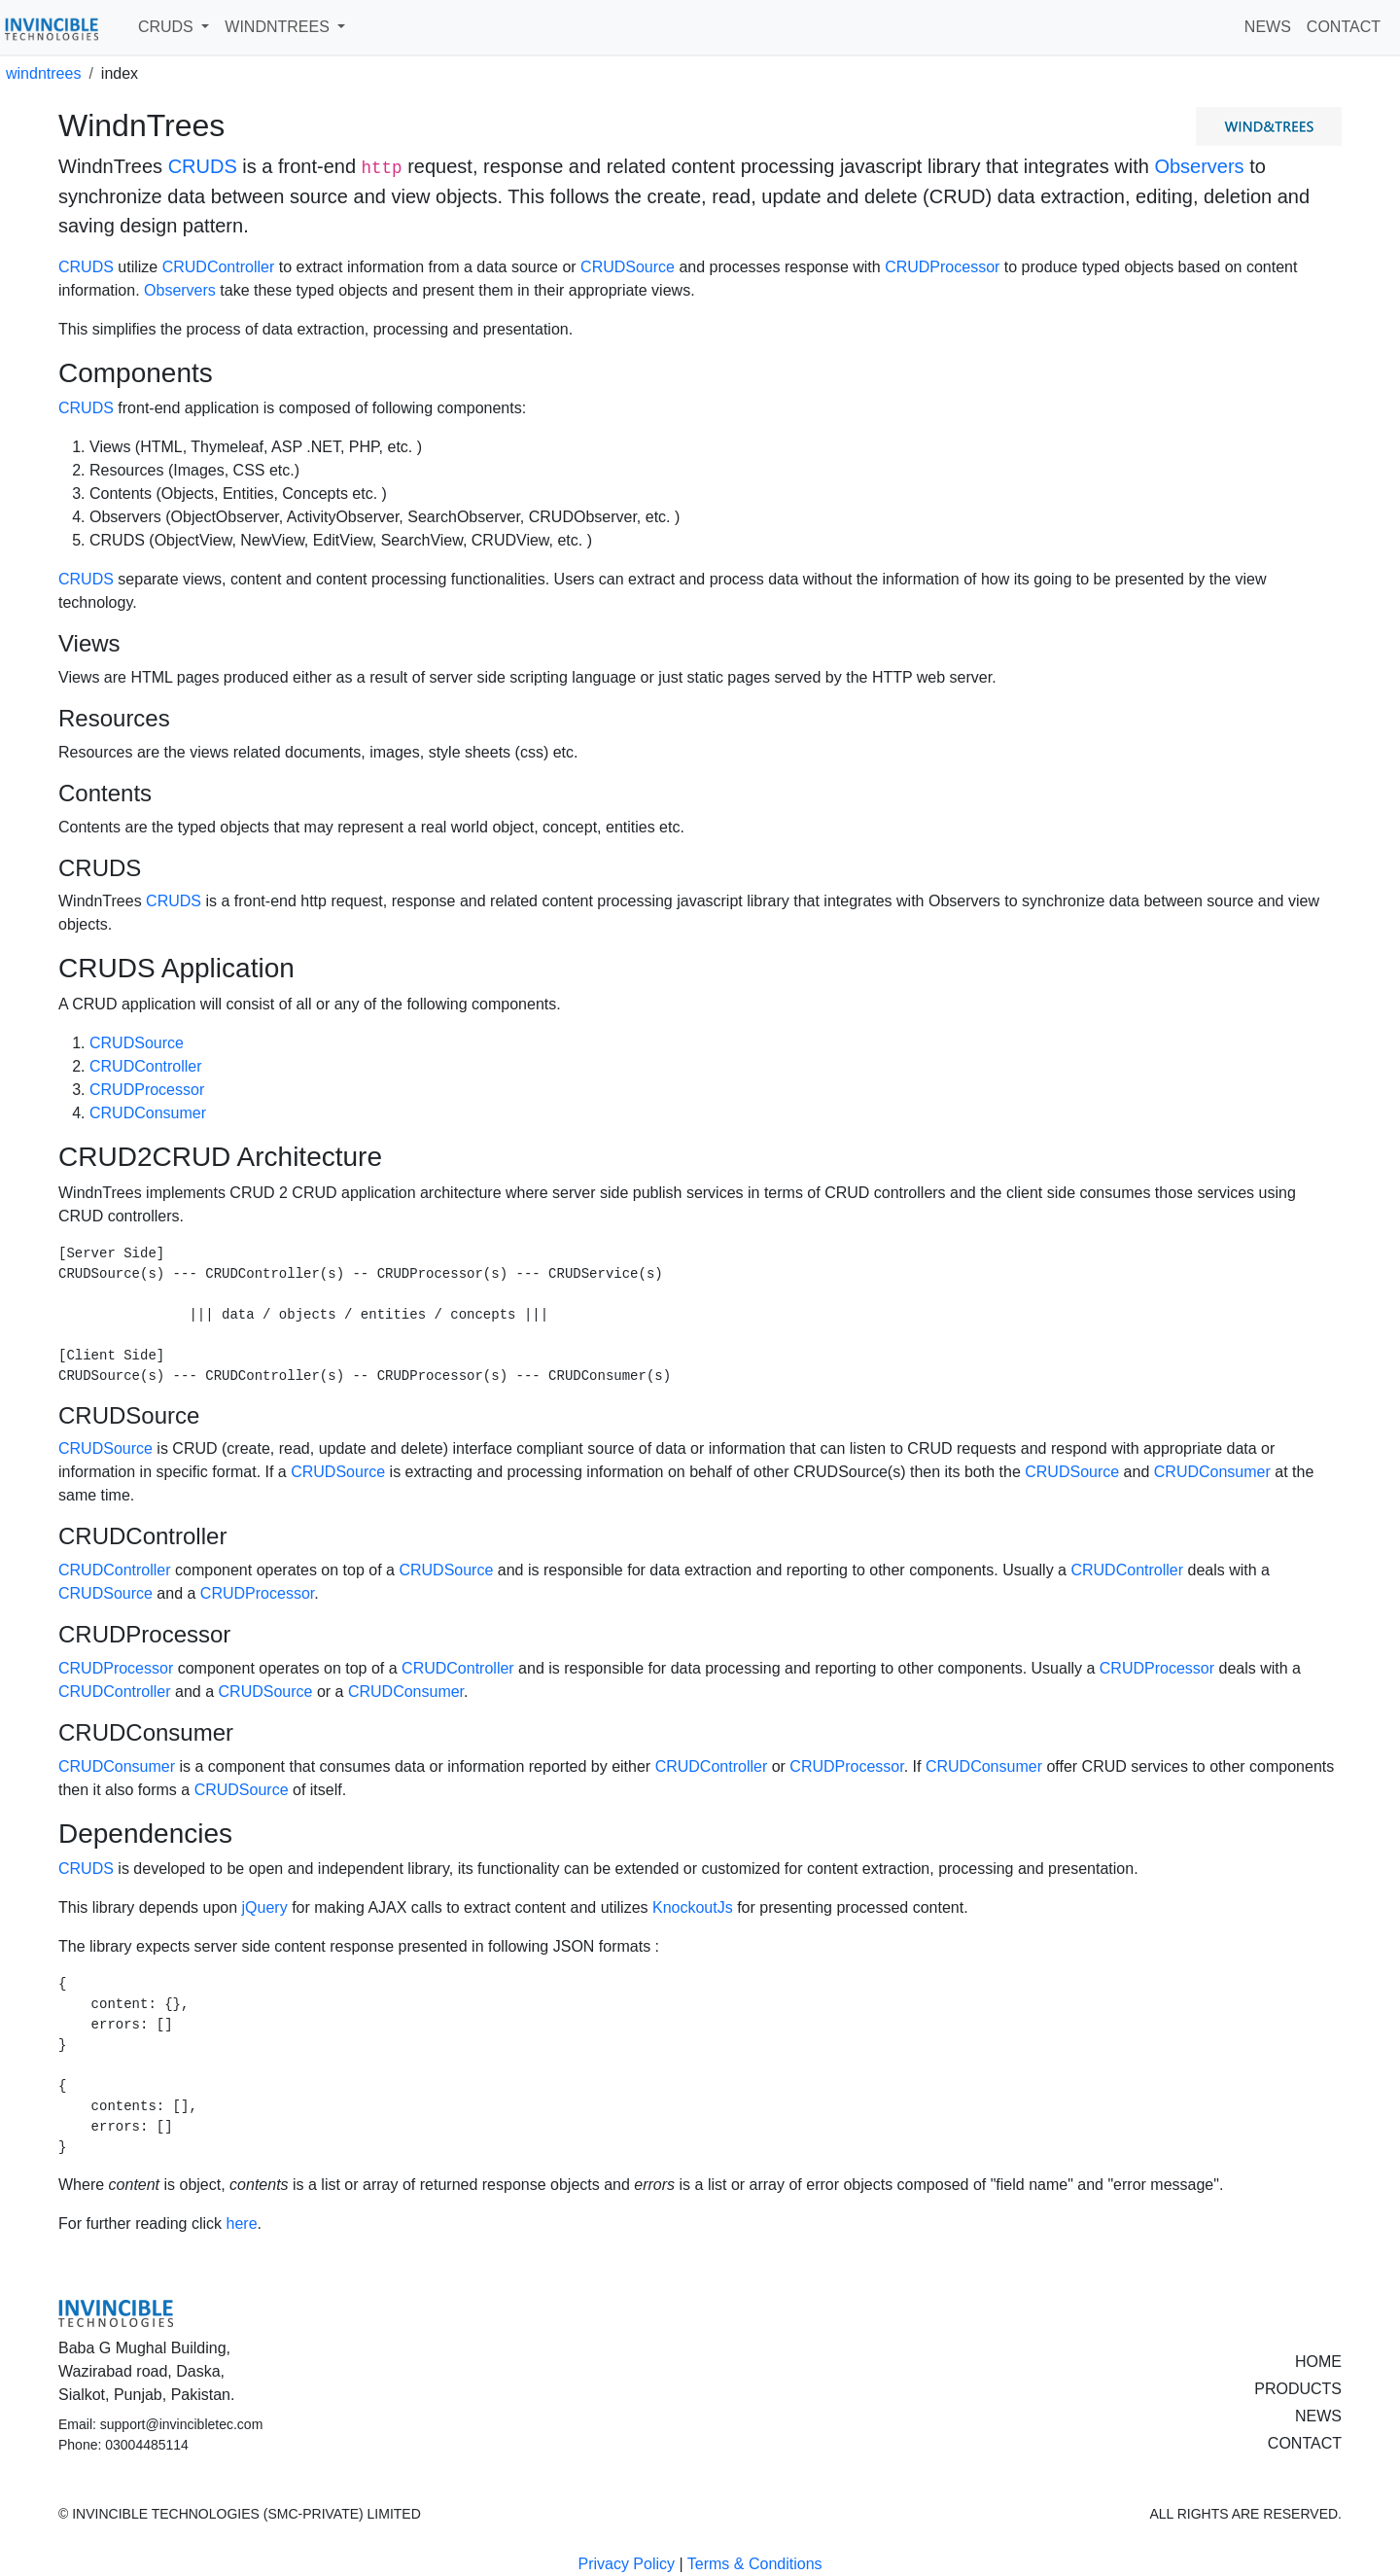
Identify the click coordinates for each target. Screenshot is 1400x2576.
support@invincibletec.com (181, 2424)
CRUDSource (627, 267)
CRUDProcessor (942, 267)
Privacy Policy (626, 2564)
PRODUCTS (1298, 2389)
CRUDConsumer (147, 1113)
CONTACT (1344, 26)
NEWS (1267, 26)
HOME (1318, 2361)
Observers (1198, 166)
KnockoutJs (692, 1907)
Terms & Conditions (754, 2564)
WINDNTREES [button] (279, 26)
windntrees (43, 73)
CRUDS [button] (167, 26)
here (242, 2223)
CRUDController (218, 267)
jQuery (265, 1907)
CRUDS (202, 166)
